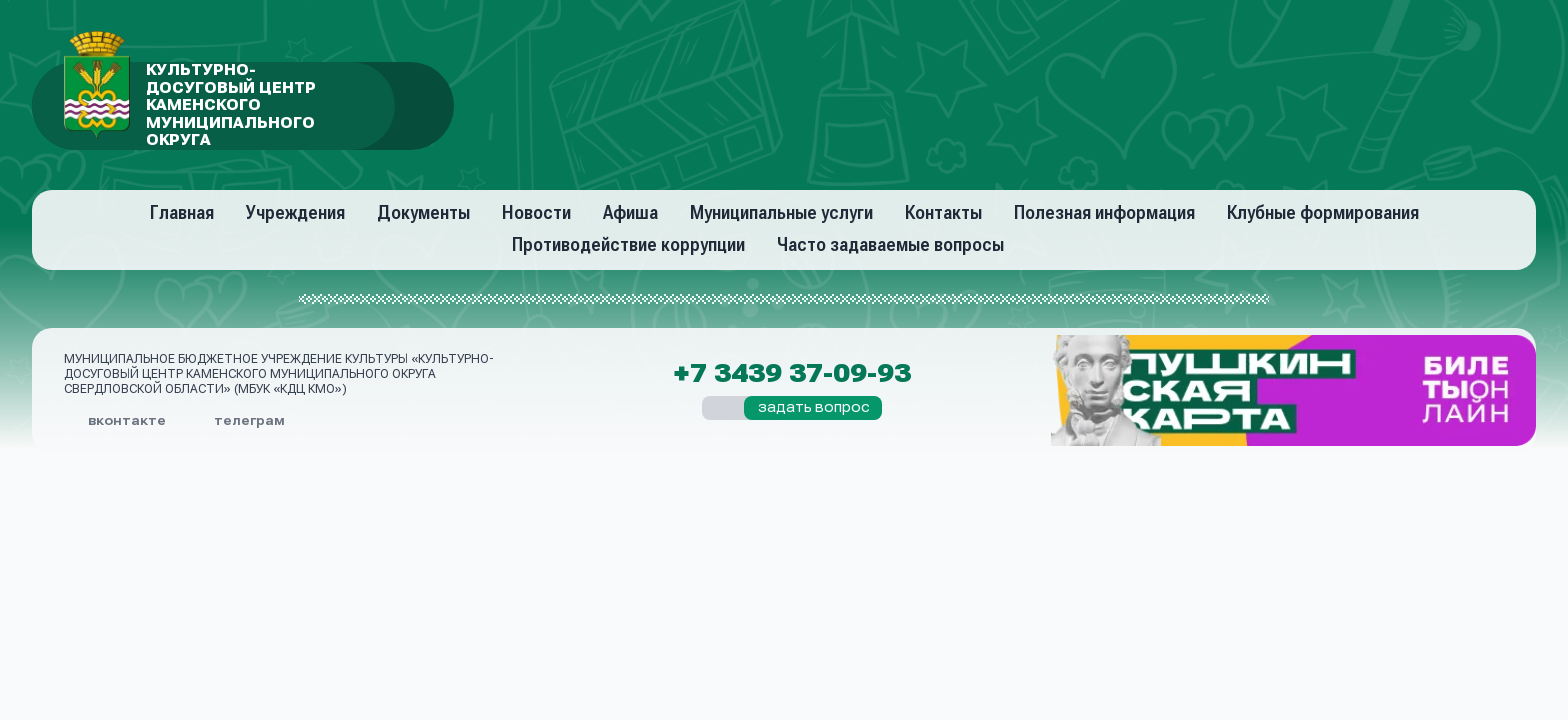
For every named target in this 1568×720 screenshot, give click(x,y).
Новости (536, 212)
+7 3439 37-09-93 (792, 374)
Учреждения (295, 212)
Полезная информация (1104, 212)
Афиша (630, 212)
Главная (182, 212)
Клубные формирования (1323, 212)
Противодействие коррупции (628, 244)
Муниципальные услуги (781, 212)
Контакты (943, 212)
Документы (423, 212)
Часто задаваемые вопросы (890, 244)
